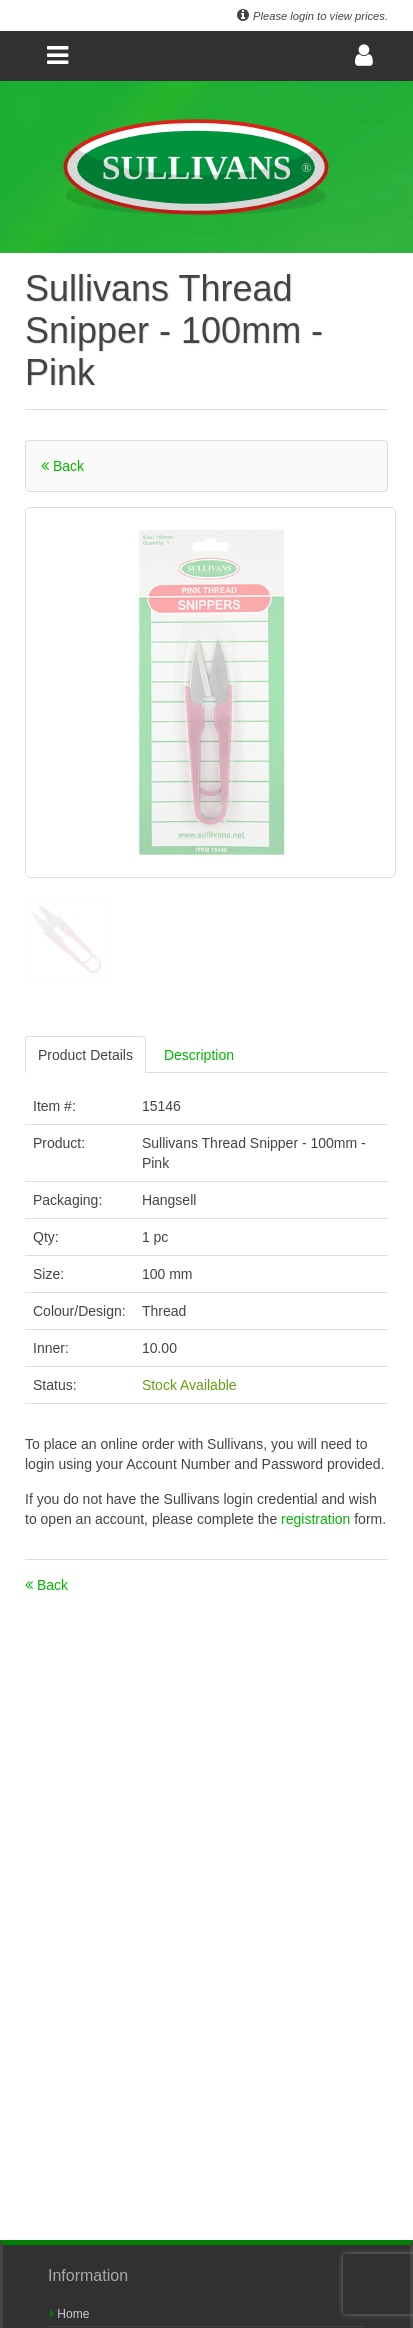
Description (199, 1055)
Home (69, 2314)
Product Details (85, 1055)
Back (62, 466)
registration (317, 1519)
